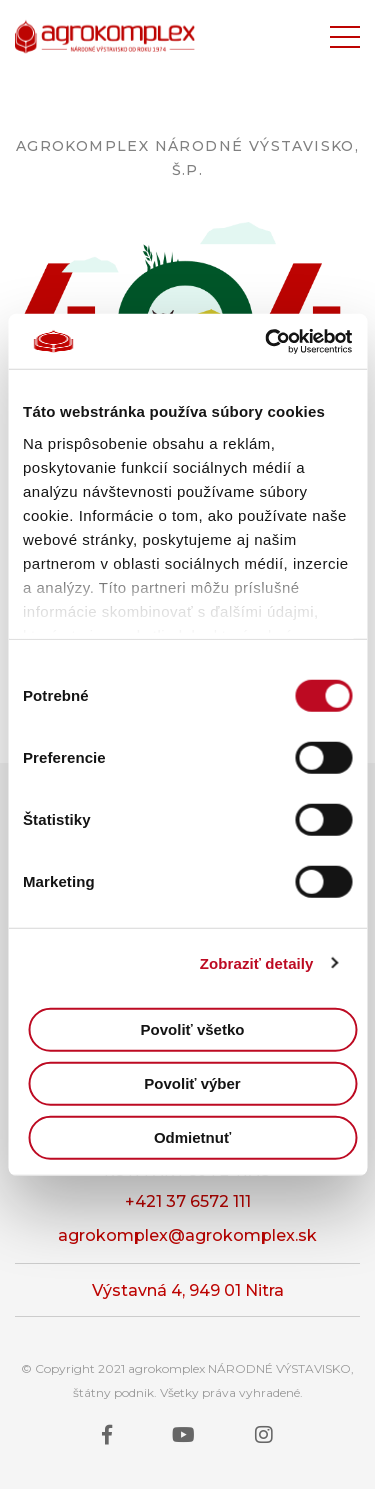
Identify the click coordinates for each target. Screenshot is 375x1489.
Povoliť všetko (193, 1029)
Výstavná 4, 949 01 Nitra (188, 1290)
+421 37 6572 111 (188, 1201)
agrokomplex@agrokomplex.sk (187, 1235)
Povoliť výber (192, 1083)
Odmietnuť (192, 1137)
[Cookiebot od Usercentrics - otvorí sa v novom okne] (267, 341)
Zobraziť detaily (257, 962)
